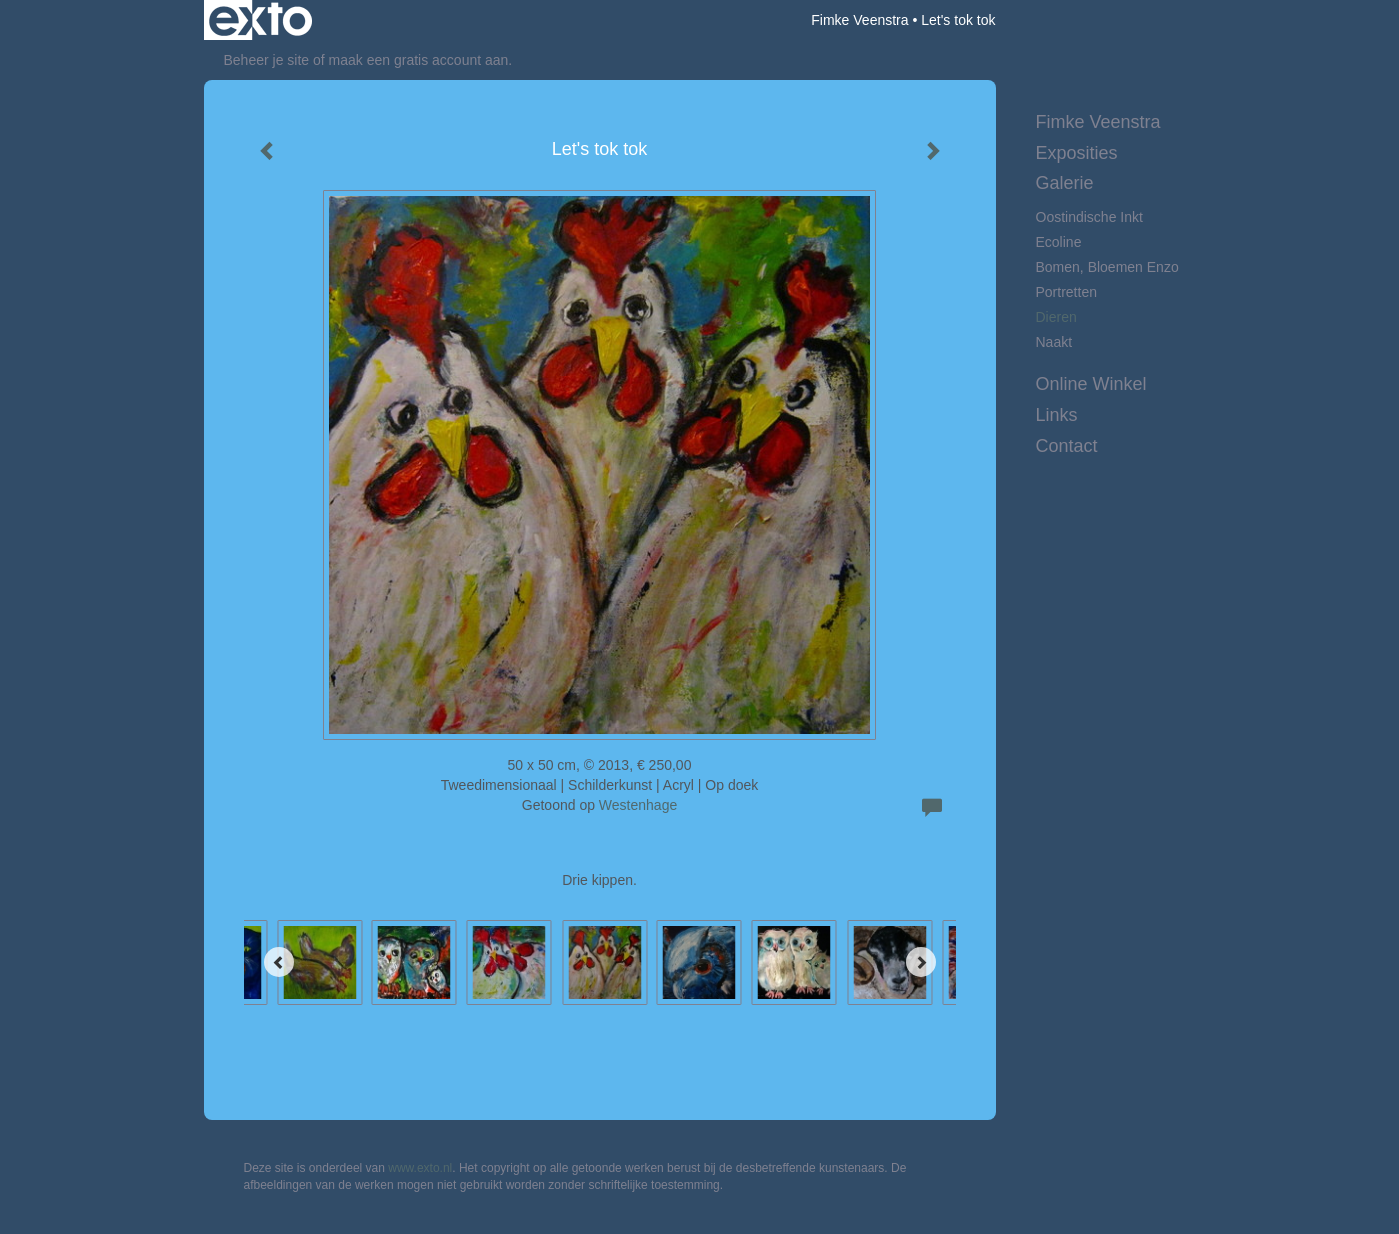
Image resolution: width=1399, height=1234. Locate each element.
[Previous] (279, 962)
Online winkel (1091, 384)
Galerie (1065, 183)
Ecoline (1059, 242)
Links (1057, 415)
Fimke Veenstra (859, 20)
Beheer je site (267, 60)
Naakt (1054, 342)
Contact (1067, 446)
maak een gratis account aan (419, 60)
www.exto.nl (420, 1168)
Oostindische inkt (1089, 217)
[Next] (921, 962)
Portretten (1066, 292)
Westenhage (638, 805)
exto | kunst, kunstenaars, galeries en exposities (260, 20)
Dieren (1056, 317)
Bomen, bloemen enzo (1107, 267)
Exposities (1077, 153)
